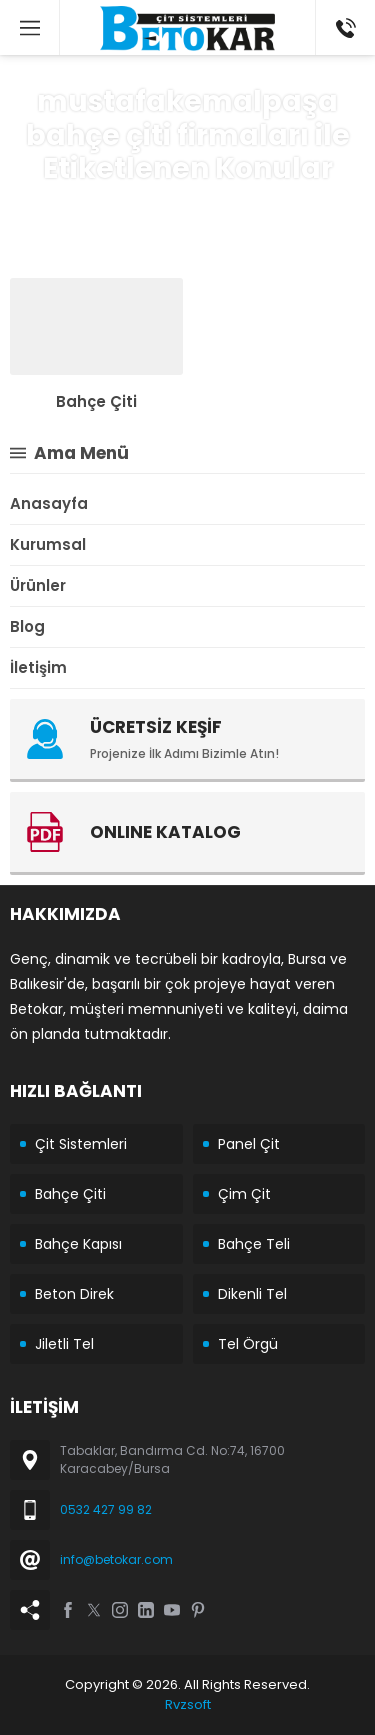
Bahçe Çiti (96, 401)
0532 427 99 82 (106, 1509)
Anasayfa (75, 206)
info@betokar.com (116, 1559)
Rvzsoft (188, 1704)
